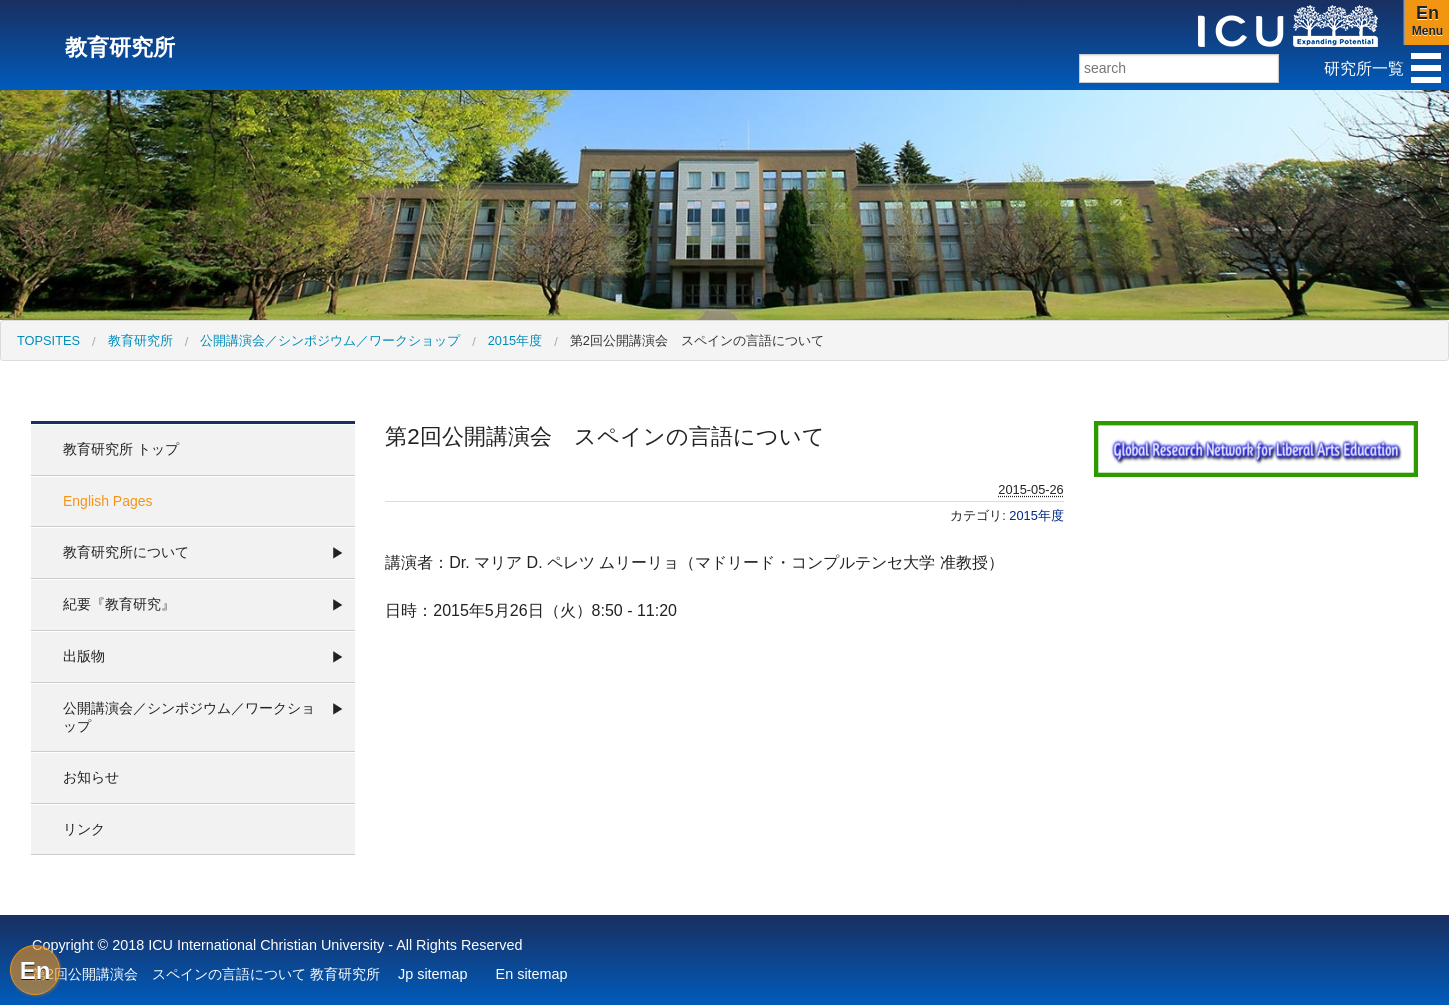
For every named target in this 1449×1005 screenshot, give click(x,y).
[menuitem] (48, 340)
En (35, 970)
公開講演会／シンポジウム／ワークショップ (330, 340)
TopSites (48, 340)
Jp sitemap (433, 974)
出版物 (84, 656)
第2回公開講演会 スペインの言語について (697, 340)
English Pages (108, 501)
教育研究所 (140, 340)
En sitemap (532, 974)
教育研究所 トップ (121, 449)
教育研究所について (126, 552)
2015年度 (515, 340)
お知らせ (91, 777)
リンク (84, 829)
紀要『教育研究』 (119, 604)
